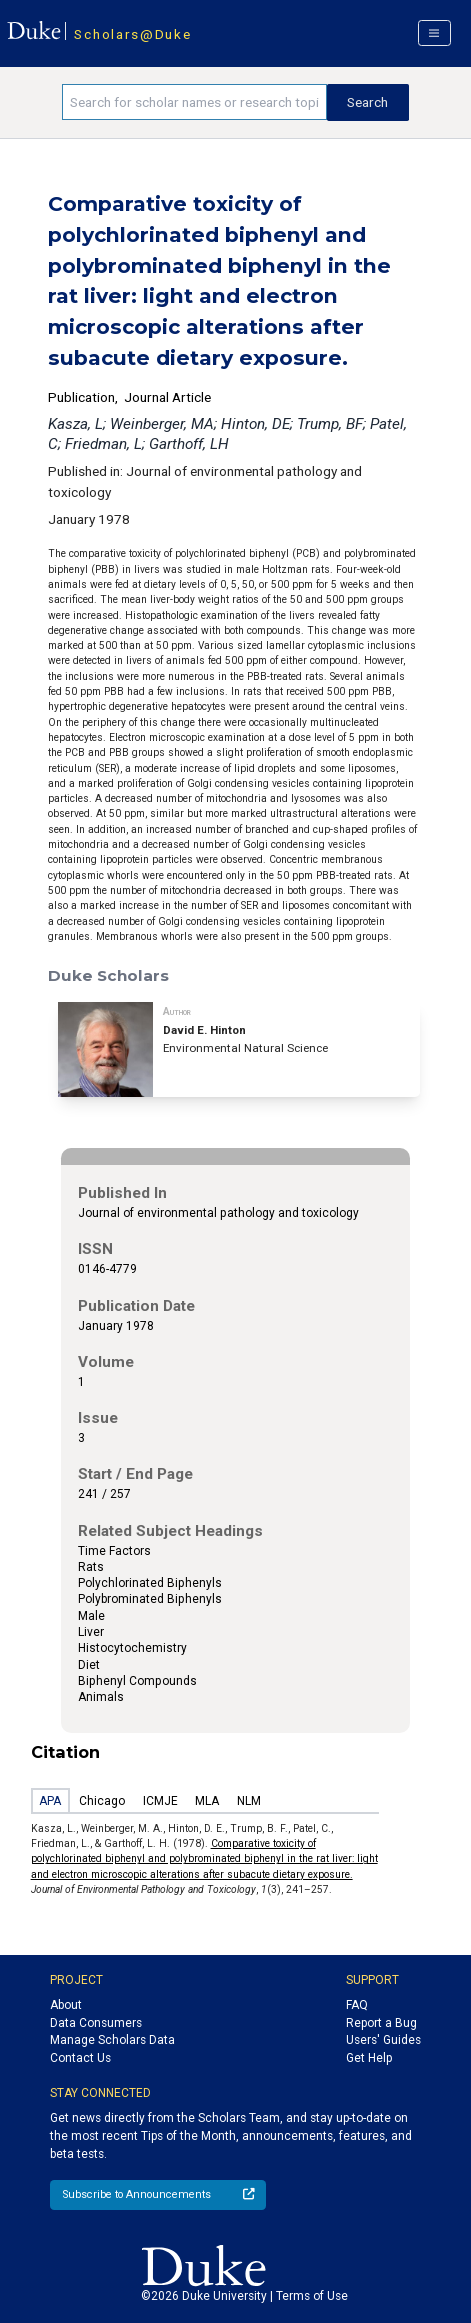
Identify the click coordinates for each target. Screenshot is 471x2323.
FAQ (357, 2005)
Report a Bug (381, 2023)
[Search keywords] (194, 102)
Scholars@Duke (132, 34)
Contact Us (80, 2058)
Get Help (369, 2058)
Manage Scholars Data (112, 2040)
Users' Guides (383, 2040)
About (66, 2005)
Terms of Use (312, 2296)
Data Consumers (96, 2023)
